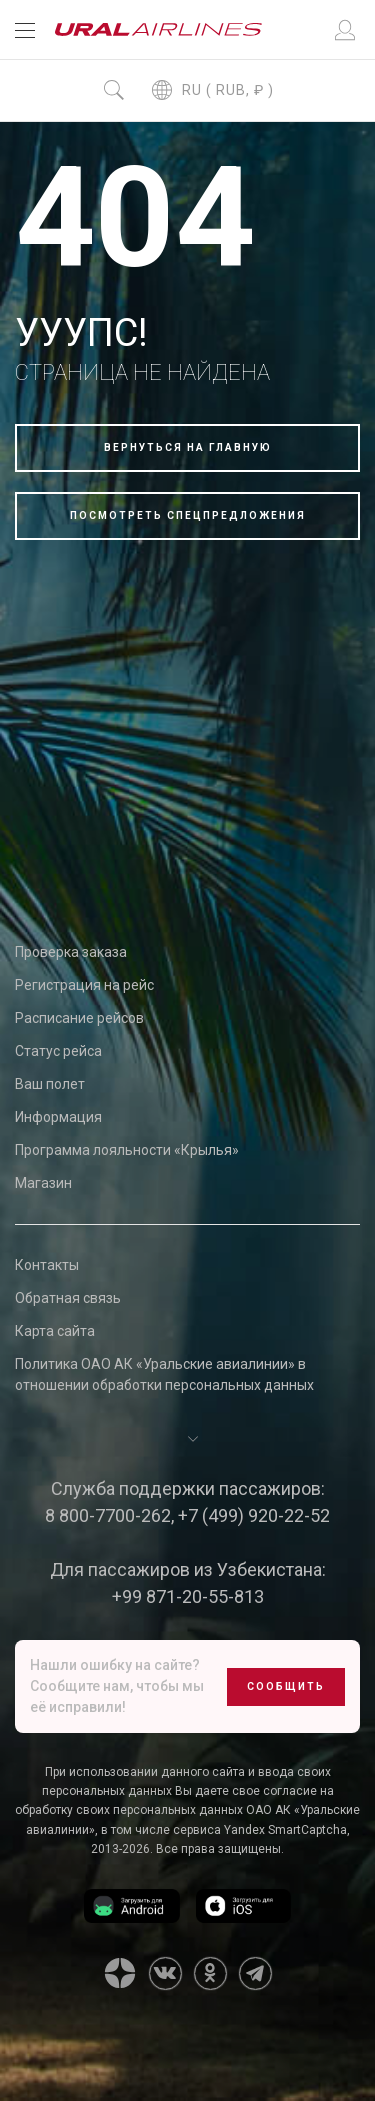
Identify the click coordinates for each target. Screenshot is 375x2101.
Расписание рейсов (79, 1018)
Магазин (43, 1183)
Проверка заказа (71, 952)
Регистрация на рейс (84, 985)
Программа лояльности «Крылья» (127, 1150)
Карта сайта (55, 1331)
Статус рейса (58, 1051)
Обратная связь (68, 1298)
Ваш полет (50, 1084)
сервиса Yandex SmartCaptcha (260, 1830)
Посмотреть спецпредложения (188, 515)
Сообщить (286, 1686)
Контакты (47, 1265)
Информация (58, 1117)
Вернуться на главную (188, 447)
